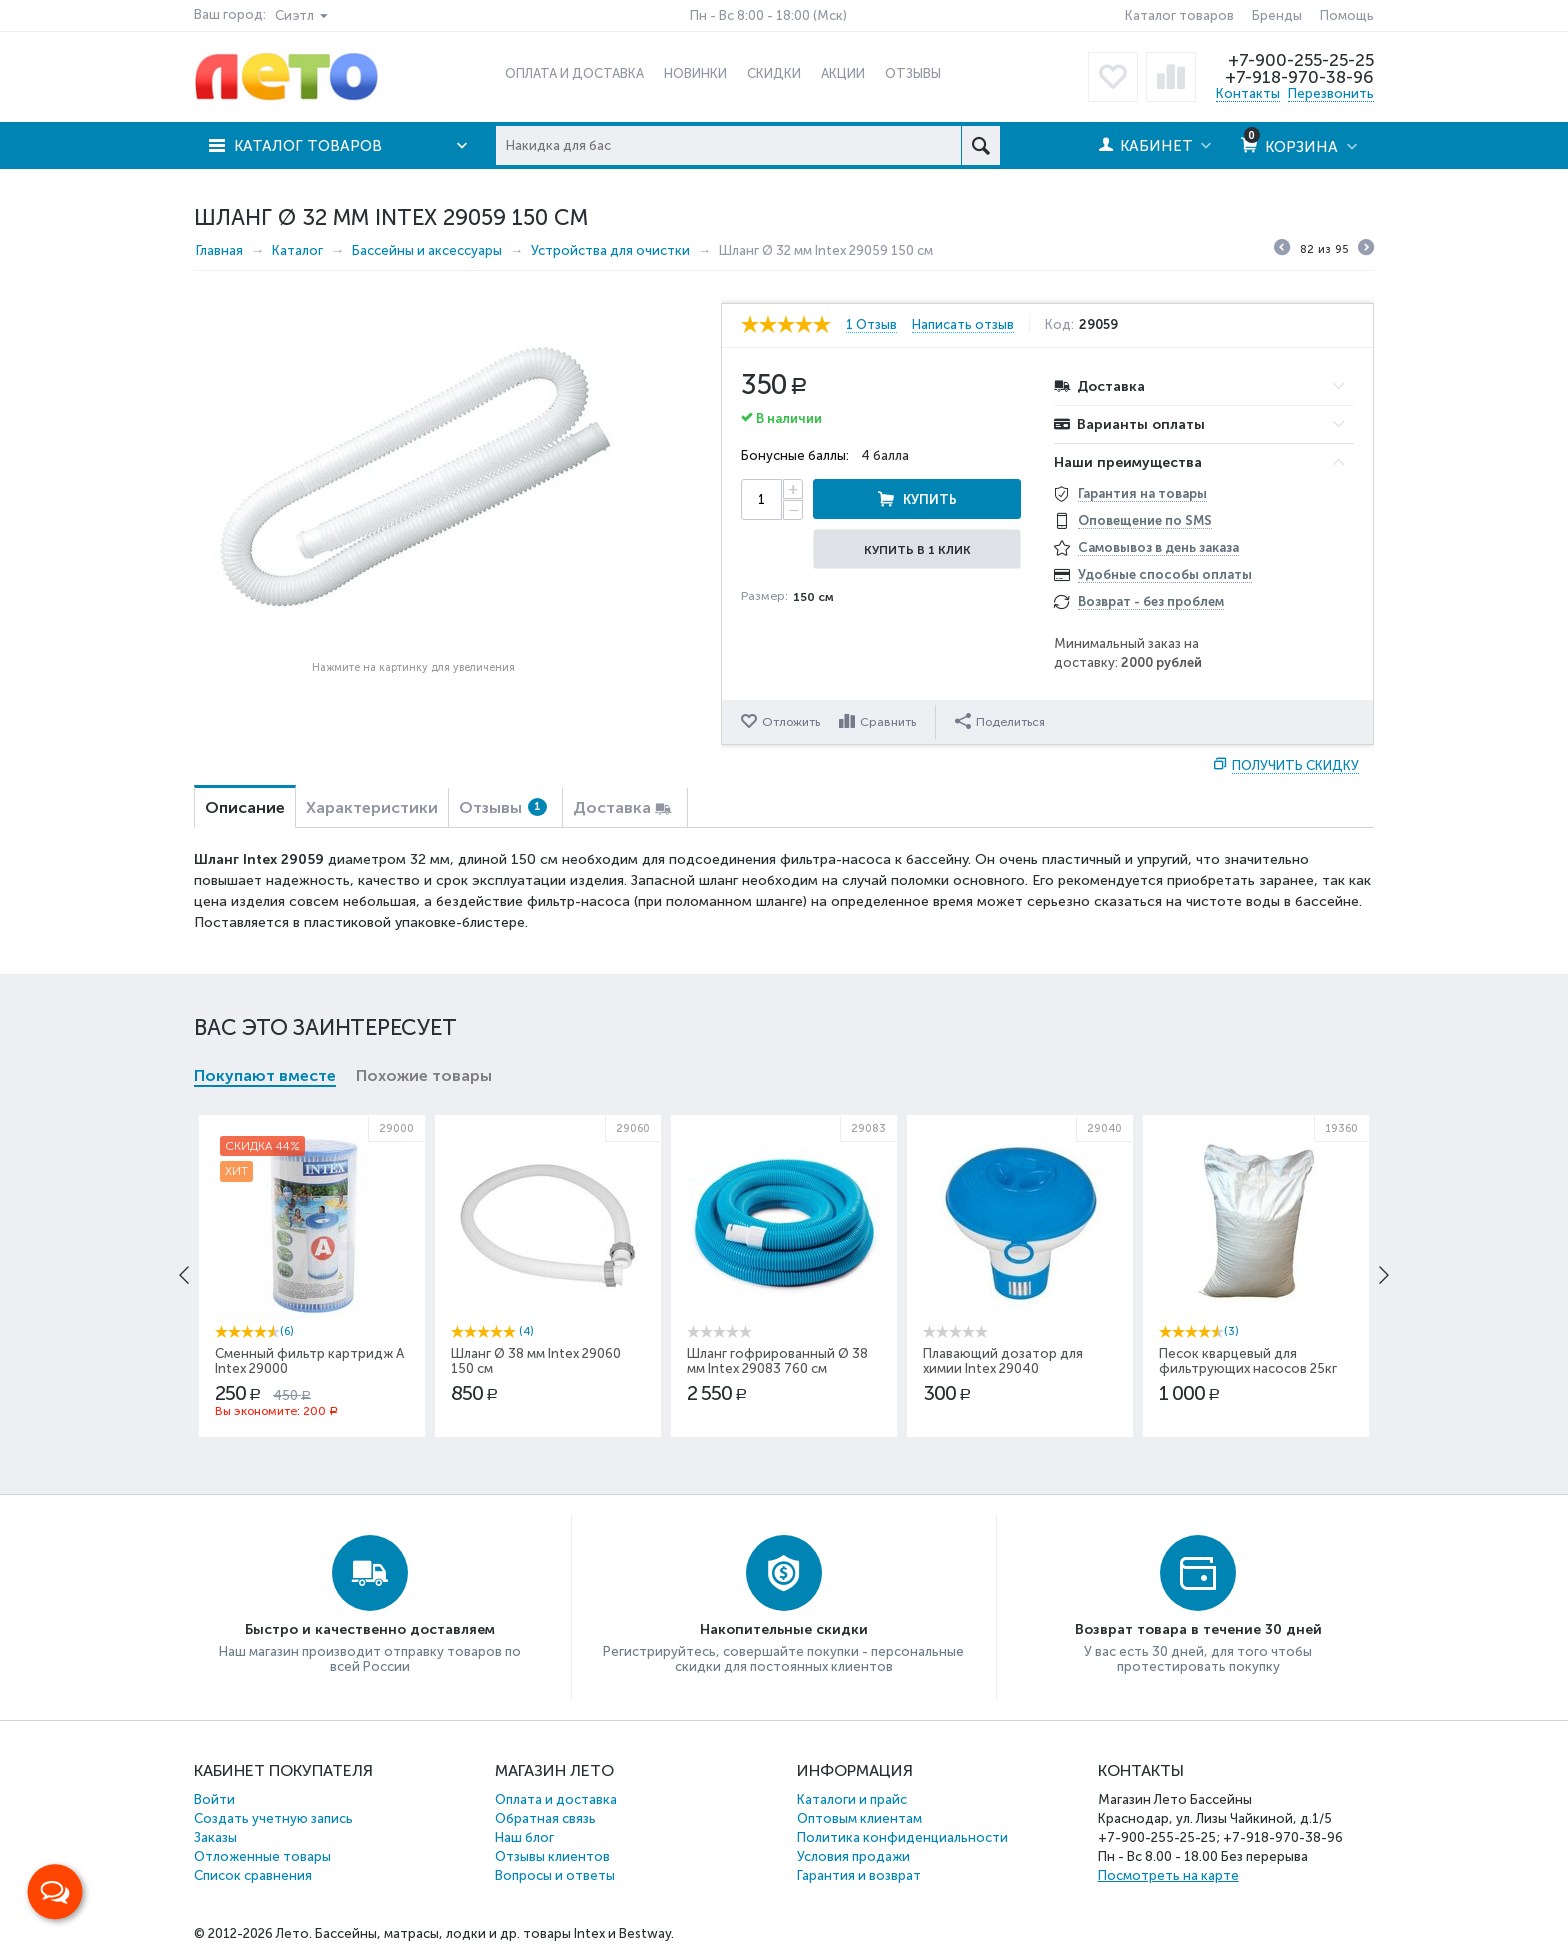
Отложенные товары (262, 1856)
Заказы (215, 1837)
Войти (214, 1799)
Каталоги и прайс (852, 1799)
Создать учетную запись (273, 1818)
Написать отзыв (963, 325)
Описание (245, 807)
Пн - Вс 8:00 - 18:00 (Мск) (768, 15)
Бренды (1277, 15)
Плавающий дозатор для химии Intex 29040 (1003, 1361)
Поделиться (1000, 721)
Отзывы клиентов (552, 1856)
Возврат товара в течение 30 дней (1198, 1629)
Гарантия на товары (1142, 493)
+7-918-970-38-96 (1299, 77)
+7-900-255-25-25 (1301, 60)
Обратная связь (545, 1818)
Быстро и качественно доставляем (370, 1629)
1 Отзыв (871, 325)
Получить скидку (1295, 765)
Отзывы (503, 807)
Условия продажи (853, 1856)
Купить (930, 499)
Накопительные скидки (784, 1629)
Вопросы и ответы (555, 1875)
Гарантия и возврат (859, 1875)
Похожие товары (424, 1075)
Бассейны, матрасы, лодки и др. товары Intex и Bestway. (494, 1933)
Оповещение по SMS (1145, 520)
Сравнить (888, 722)
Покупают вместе (265, 1075)
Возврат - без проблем (1151, 601)
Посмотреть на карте (1168, 1875)
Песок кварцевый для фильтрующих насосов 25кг (1248, 1361)
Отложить (791, 722)
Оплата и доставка (556, 1799)
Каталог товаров (1179, 15)
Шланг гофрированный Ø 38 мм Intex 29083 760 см (777, 1361)
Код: (1059, 325)
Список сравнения (253, 1875)
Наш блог (524, 1837)
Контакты (1248, 93)
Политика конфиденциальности (902, 1837)
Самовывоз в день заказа (1158, 547)
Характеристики (372, 807)
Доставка (612, 807)
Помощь (1347, 15)
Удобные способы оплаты (1165, 574)
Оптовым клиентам (859, 1818)
